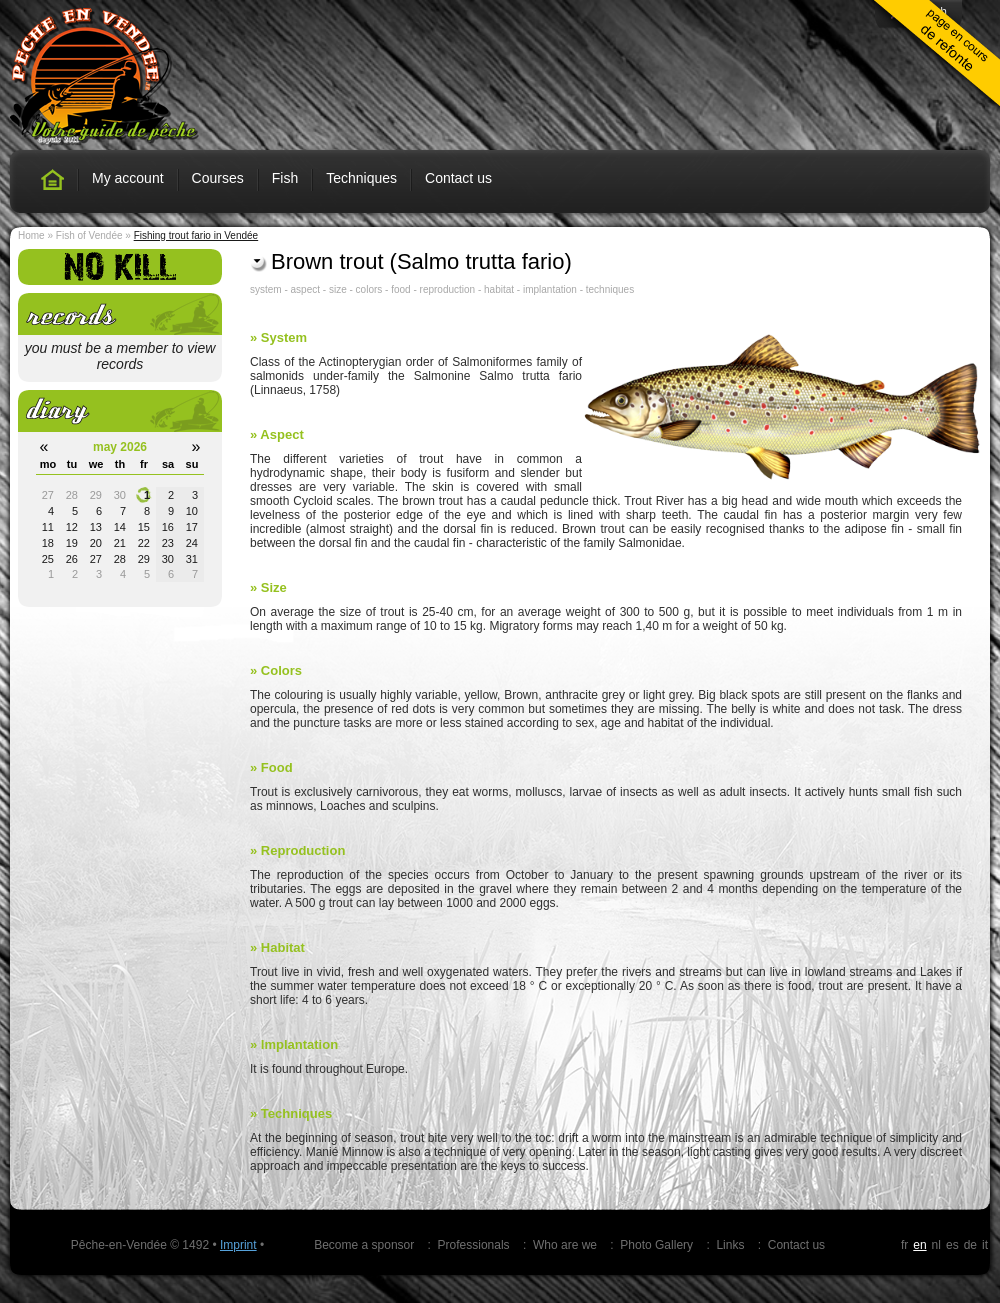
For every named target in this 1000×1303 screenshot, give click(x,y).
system (266, 289)
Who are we (565, 1245)
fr (904, 1245)
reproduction (448, 289)
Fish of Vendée (89, 235)
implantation (550, 289)
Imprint (238, 1245)
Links (730, 1245)
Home (31, 235)
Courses (218, 178)
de (970, 1245)
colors (369, 289)
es (952, 1245)
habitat (499, 289)
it (985, 1245)
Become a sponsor (364, 1245)
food (400, 289)
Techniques (361, 178)
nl (936, 1245)
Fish (285, 178)
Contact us (458, 178)
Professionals (474, 1245)
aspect (305, 289)
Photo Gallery (656, 1245)
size (338, 289)
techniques (610, 289)
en (919, 1245)
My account (128, 178)
